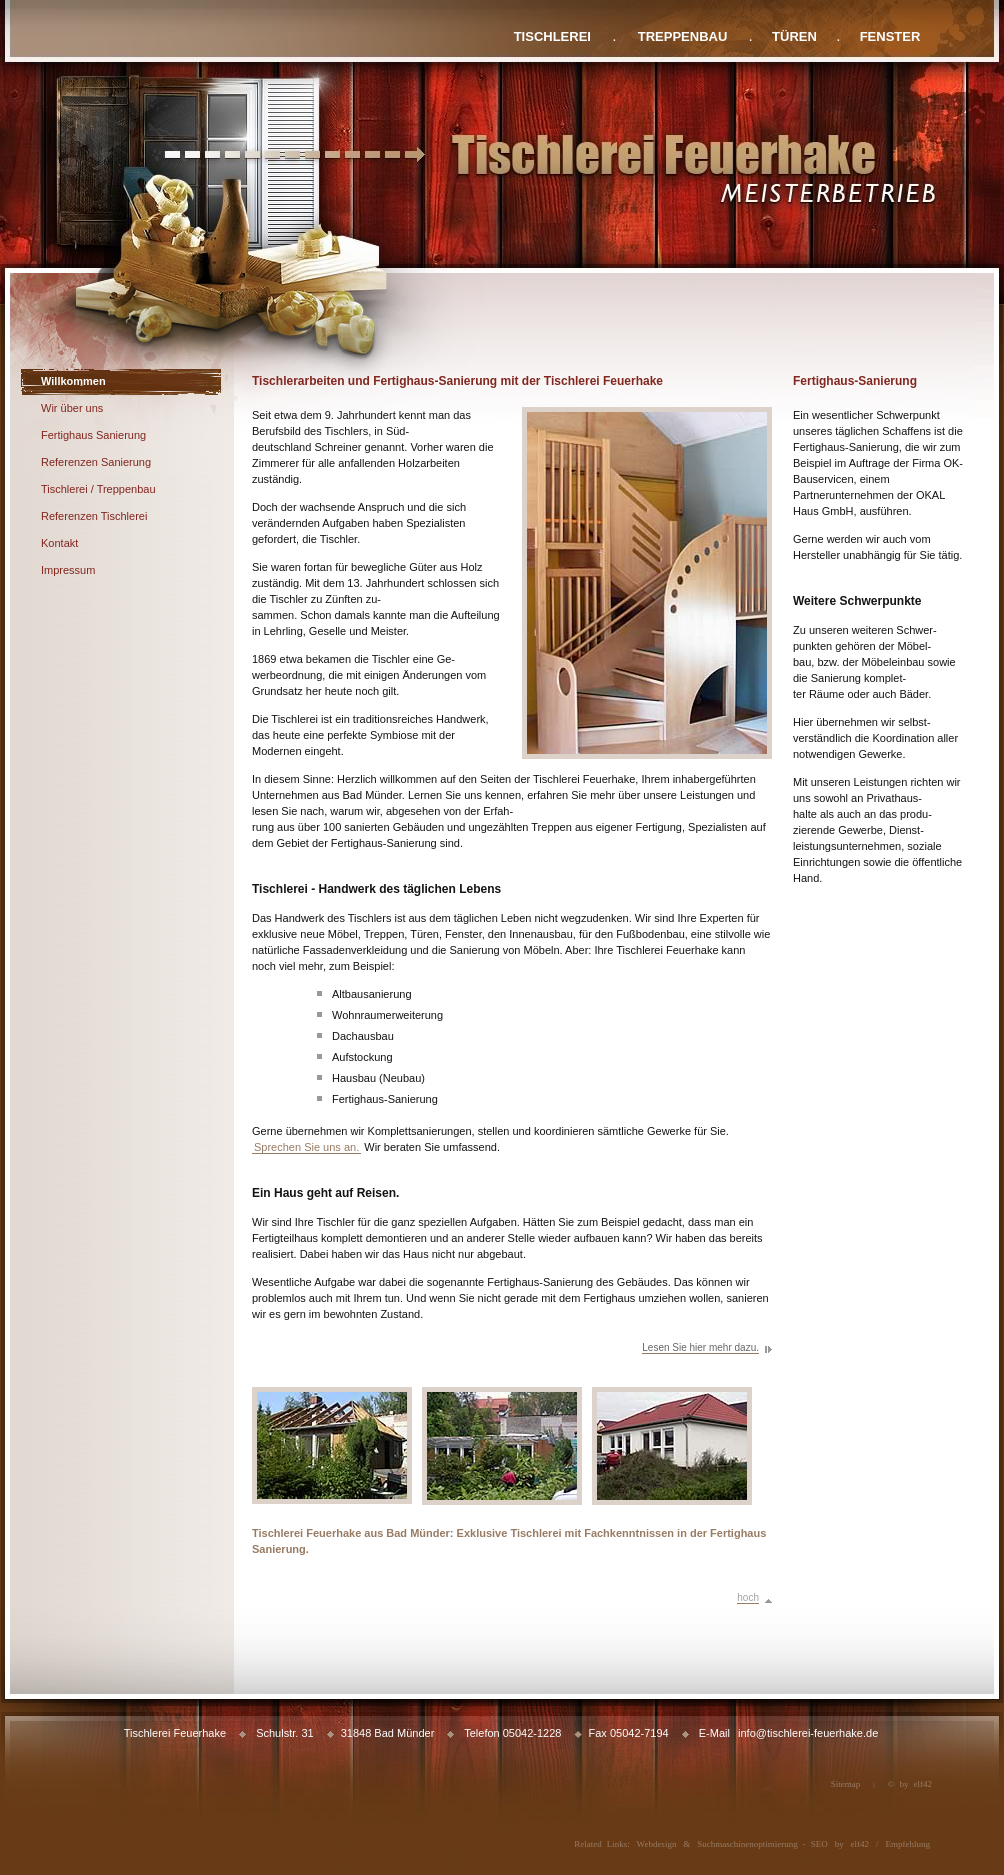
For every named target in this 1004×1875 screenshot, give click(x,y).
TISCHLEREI (552, 36)
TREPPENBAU (683, 36)
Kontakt (59, 543)
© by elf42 (910, 1784)
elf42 (860, 1844)
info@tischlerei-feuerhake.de (808, 1733)
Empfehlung (908, 1844)
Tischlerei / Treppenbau (98, 489)
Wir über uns (72, 408)
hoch (748, 1597)
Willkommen (73, 381)
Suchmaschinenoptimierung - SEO (762, 1844)
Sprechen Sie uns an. (306, 1147)
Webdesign (657, 1844)
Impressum (68, 570)
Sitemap (846, 1784)
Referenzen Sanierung (96, 462)
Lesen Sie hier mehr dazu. (700, 1347)
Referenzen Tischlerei (94, 516)
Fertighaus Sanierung (93, 435)
